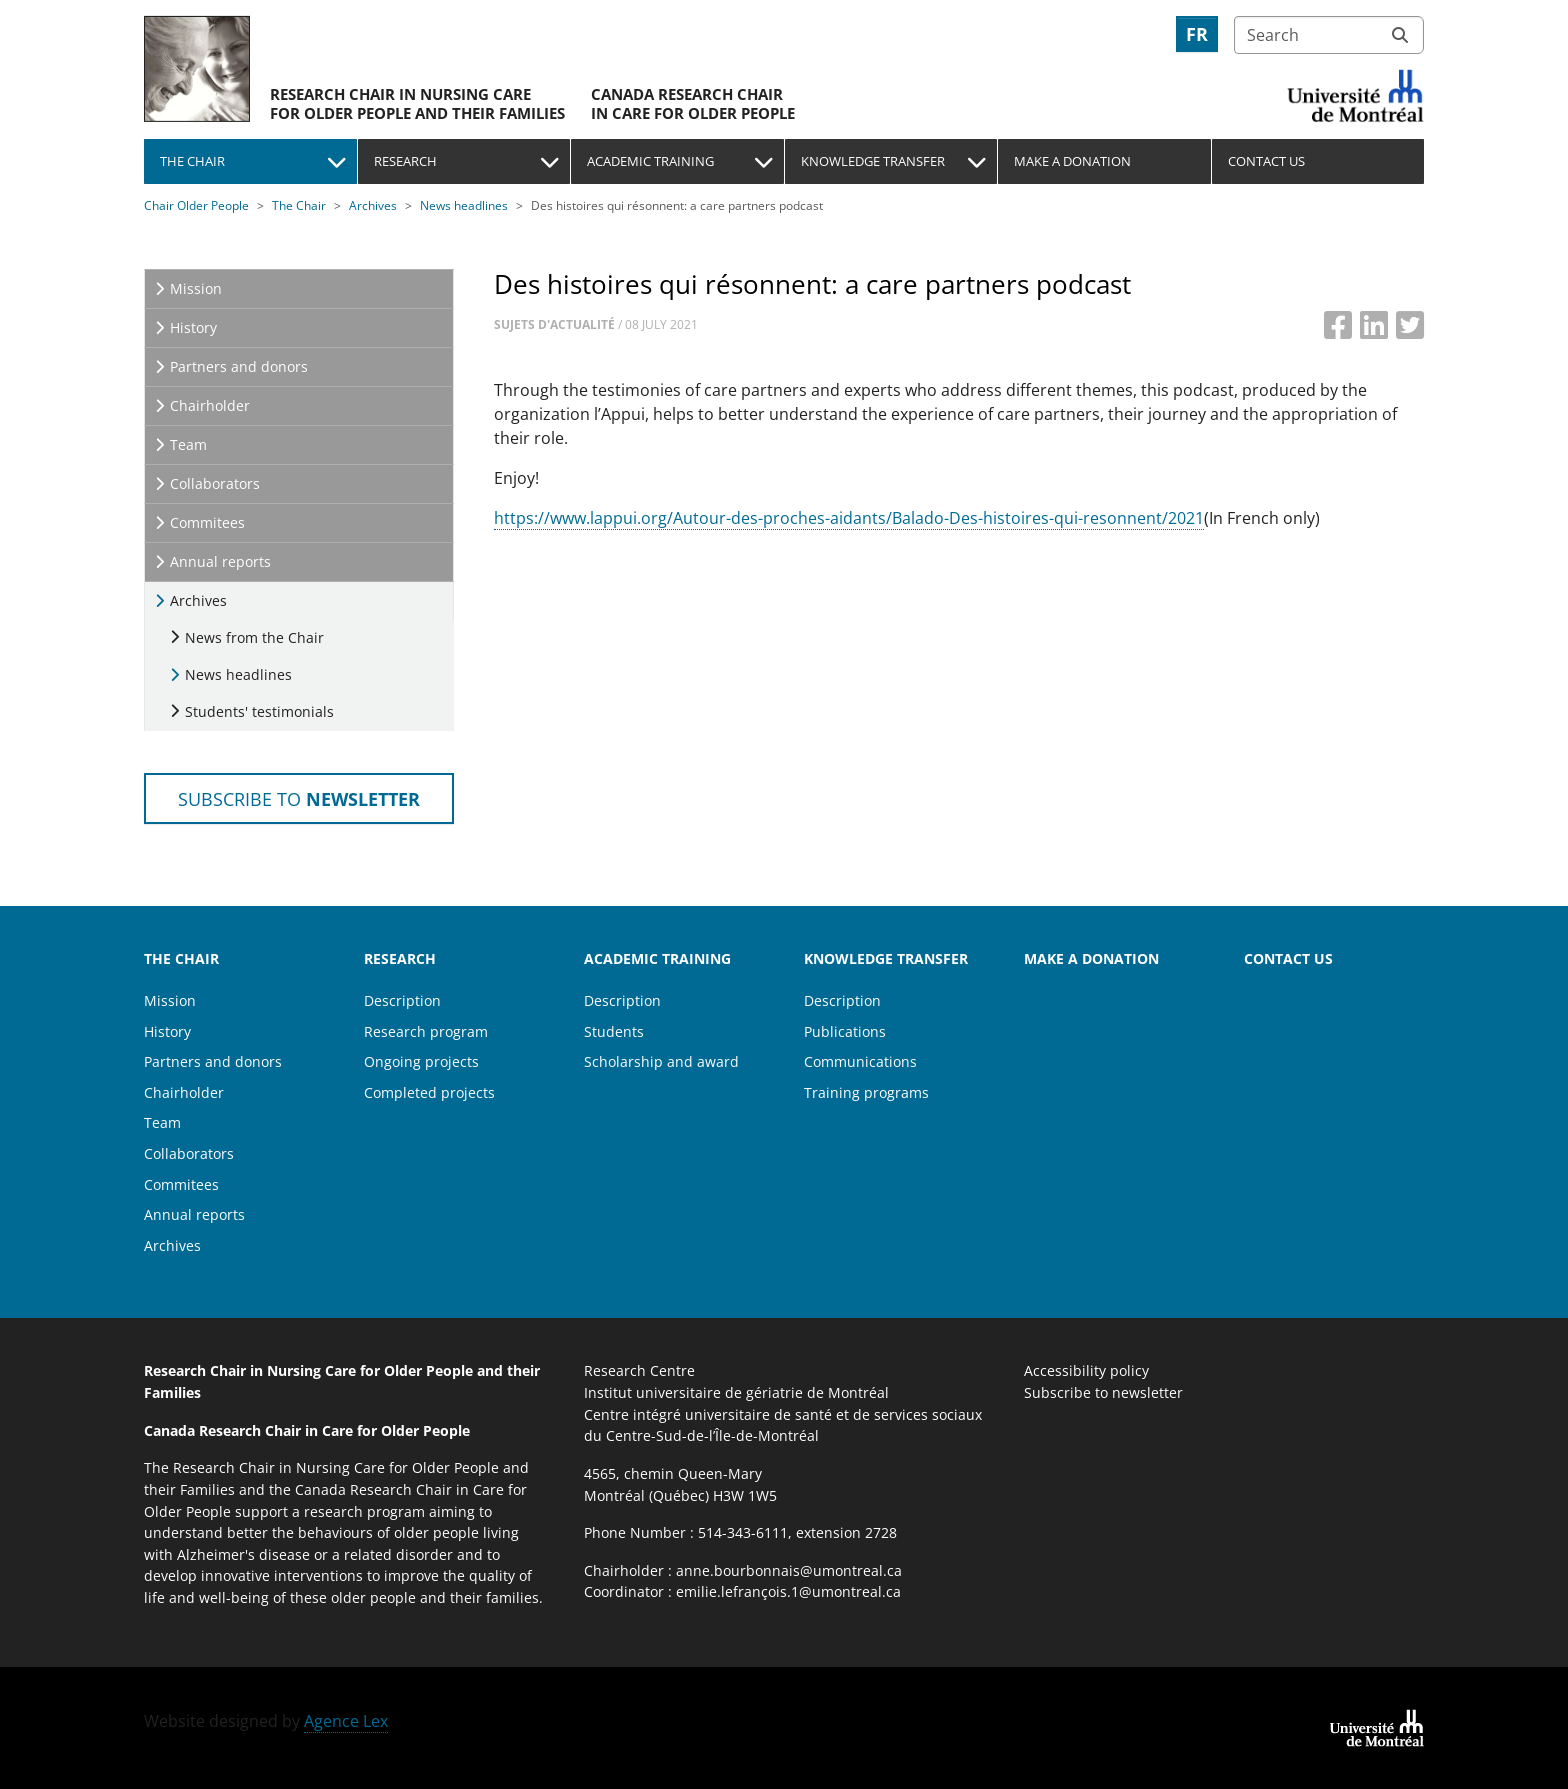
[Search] (1329, 35)
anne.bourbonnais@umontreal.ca (789, 1570)
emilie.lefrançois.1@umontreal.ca (788, 1591)
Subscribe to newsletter (1103, 1392)
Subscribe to (299, 798)
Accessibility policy (1086, 1370)
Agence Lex (346, 1721)
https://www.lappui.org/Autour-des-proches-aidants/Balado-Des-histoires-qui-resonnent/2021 (849, 518)
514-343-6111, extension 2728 (797, 1532)
